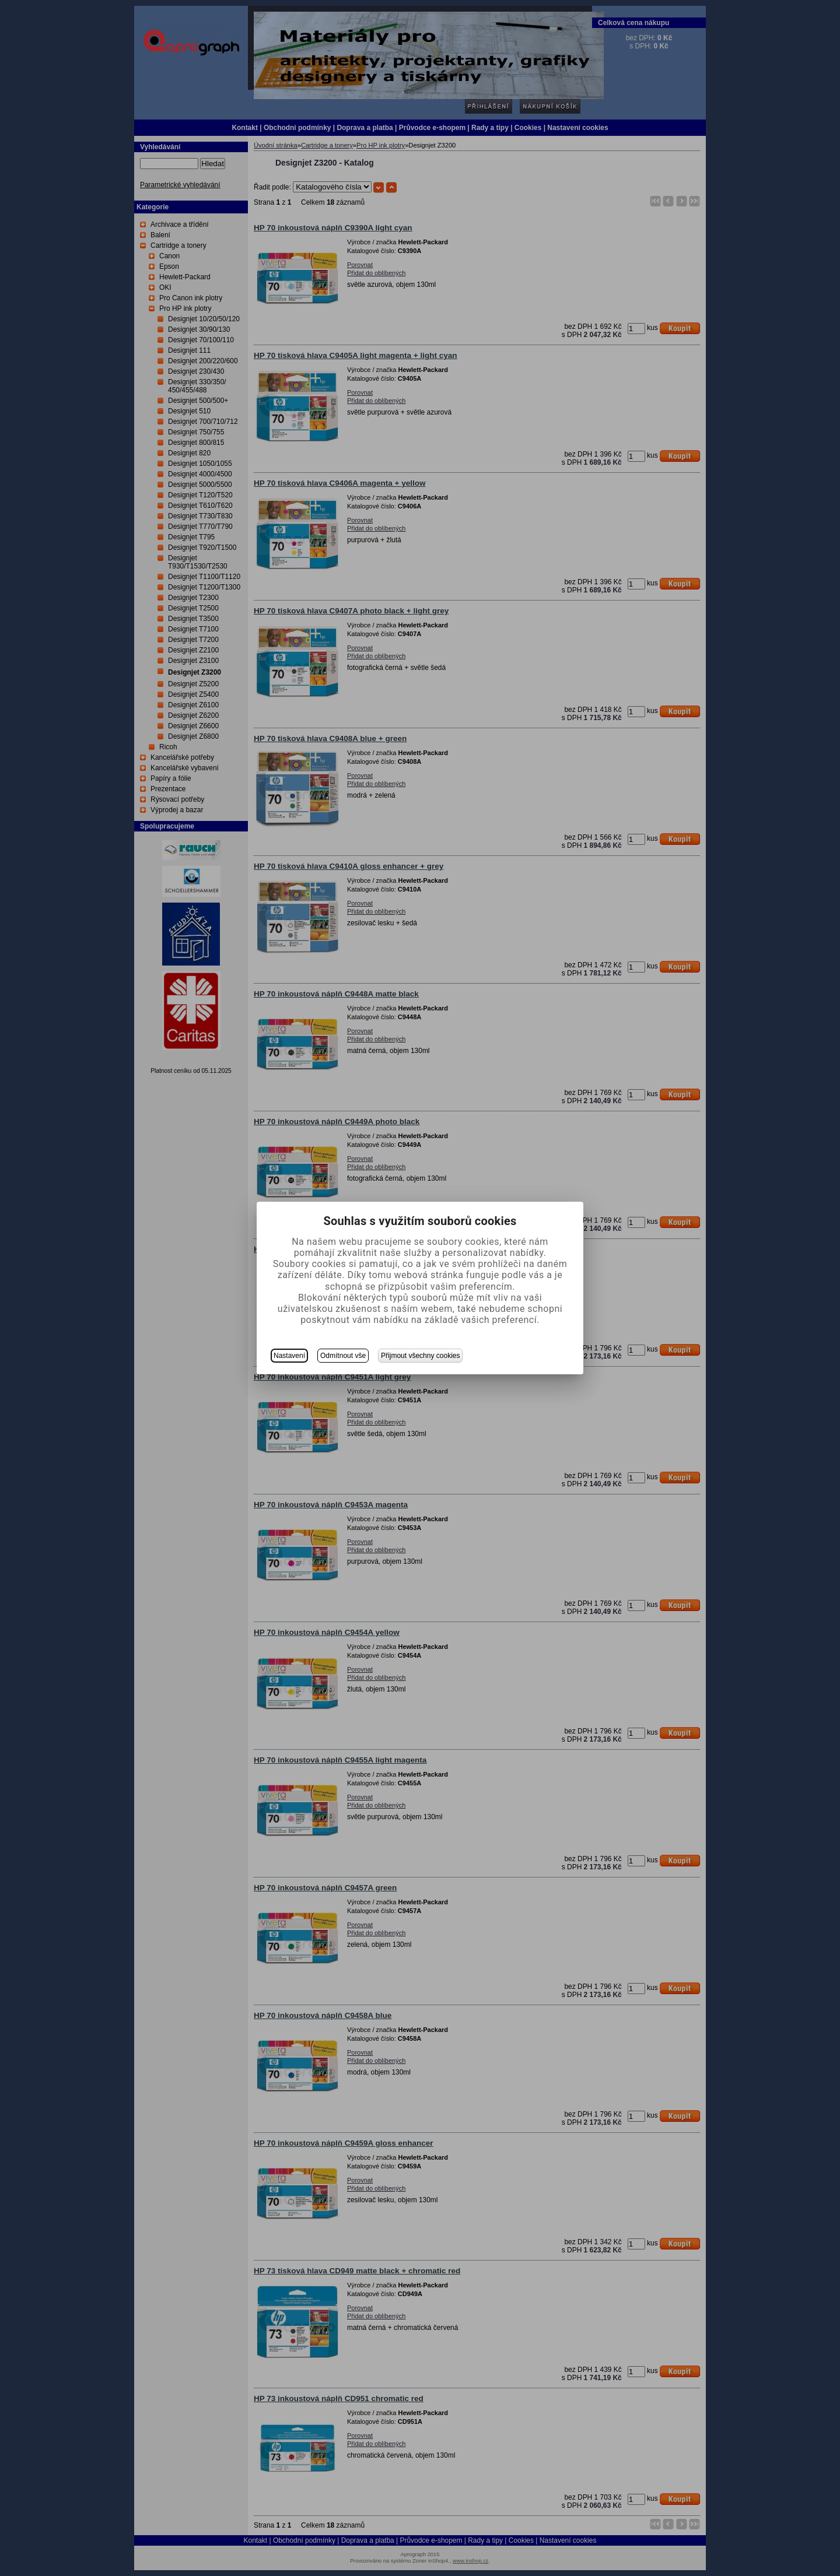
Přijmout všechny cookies (420, 1356)
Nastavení (289, 1356)
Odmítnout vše (343, 1356)
